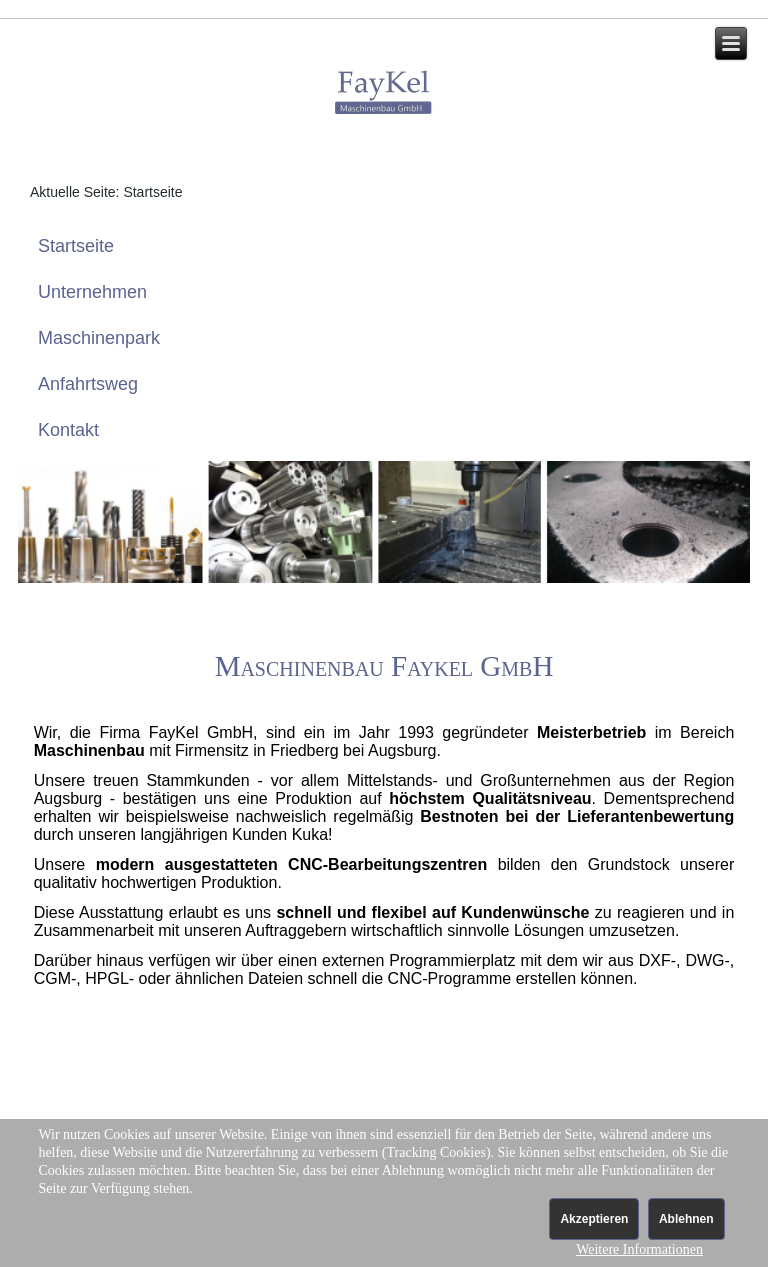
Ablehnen (686, 1219)
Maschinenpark (99, 338)
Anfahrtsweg (88, 384)
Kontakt (68, 430)
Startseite (76, 246)
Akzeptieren (594, 1219)
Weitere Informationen (639, 1249)
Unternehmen (92, 292)
